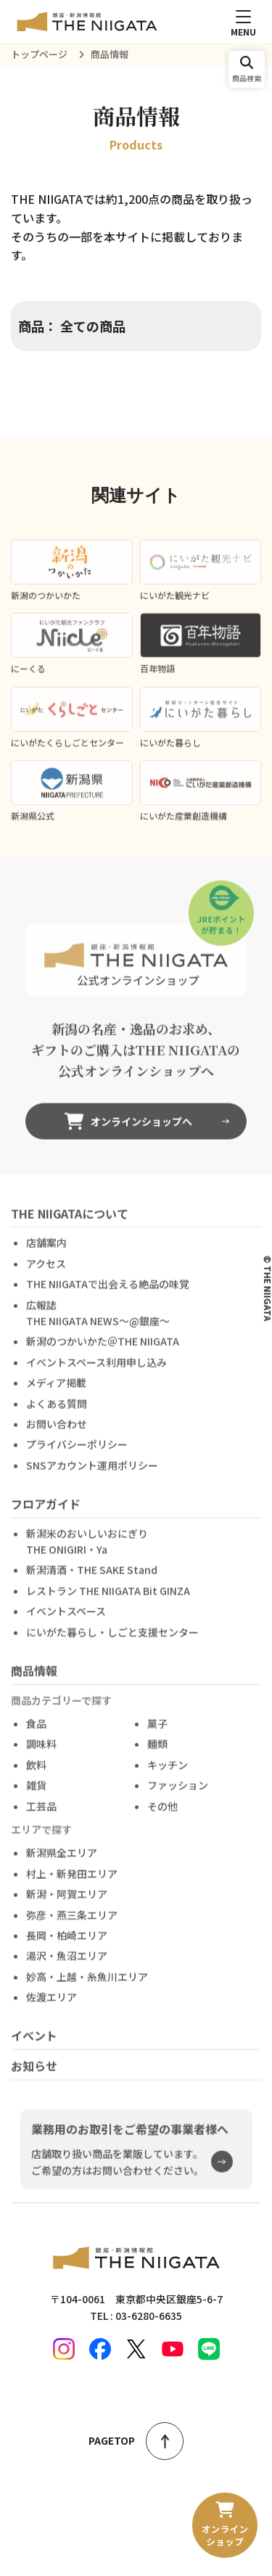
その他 (162, 1815)
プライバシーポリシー (77, 1454)
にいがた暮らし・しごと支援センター (112, 1641)
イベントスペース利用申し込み (96, 1371)
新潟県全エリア (61, 1862)
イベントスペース (66, 1620)
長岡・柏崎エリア (66, 1944)
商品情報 (34, 1679)
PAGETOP (136, 2441)
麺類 (157, 1753)
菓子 (157, 1732)
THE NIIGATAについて (69, 1222)
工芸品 (41, 1815)
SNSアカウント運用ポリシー (92, 1474)
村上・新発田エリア (72, 1882)
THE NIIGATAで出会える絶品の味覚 (107, 1292)
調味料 (41, 1753)
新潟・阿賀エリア (66, 1903)
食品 (36, 1732)
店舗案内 (46, 1252)
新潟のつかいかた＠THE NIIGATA (102, 1350)
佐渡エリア (51, 2006)
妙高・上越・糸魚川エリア (87, 1985)
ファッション (177, 1794)
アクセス (46, 1272)
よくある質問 (56, 1412)
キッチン (167, 1773)
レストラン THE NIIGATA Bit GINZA (108, 1599)
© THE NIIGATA (267, 1288)
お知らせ (34, 2074)
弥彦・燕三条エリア (72, 1924)
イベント (34, 2045)
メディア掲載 (56, 1391)
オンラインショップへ (128, 1130)
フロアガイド (46, 1512)
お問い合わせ (56, 1432)
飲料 (36, 1773)
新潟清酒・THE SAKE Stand (91, 1579)
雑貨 (36, 1794)
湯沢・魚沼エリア (66, 1965)
